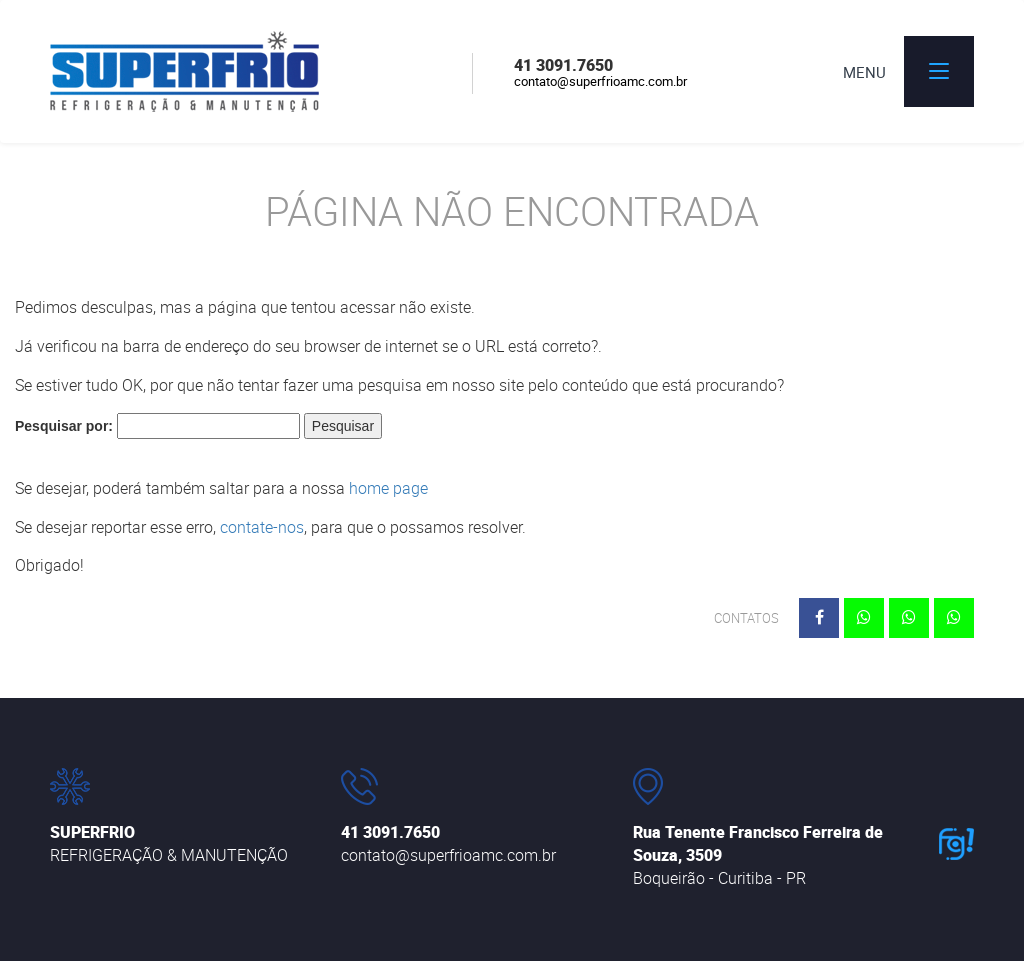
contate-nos (262, 527)
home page (388, 488)
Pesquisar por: (64, 426)
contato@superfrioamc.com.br (600, 81)
